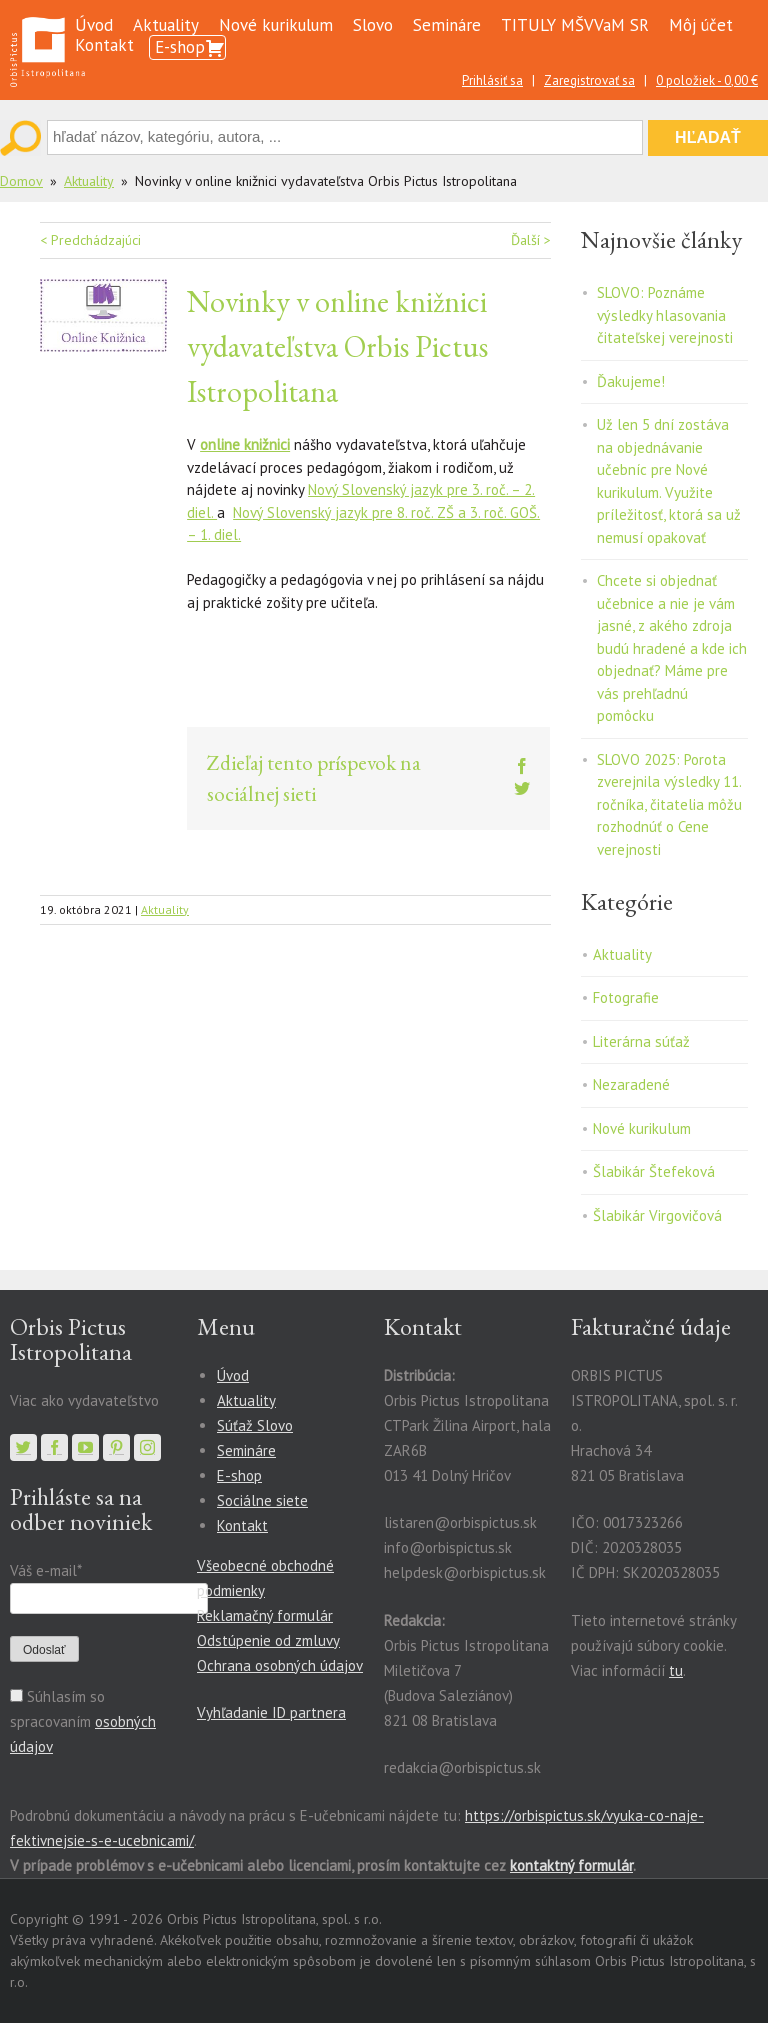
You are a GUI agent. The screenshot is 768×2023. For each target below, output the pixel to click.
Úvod (94, 25)
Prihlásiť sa (492, 80)
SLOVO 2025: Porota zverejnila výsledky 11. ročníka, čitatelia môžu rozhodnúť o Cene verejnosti (669, 804)
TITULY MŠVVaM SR (575, 25)
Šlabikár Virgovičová (657, 1215)
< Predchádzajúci (90, 240)
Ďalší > (531, 240)
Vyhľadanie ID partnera (271, 1712)
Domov (21, 181)
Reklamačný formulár (265, 1615)
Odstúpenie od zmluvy (268, 1640)
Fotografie (626, 997)
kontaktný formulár (571, 1865)
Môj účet (701, 25)
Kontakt (104, 45)
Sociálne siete (262, 1500)
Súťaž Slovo (255, 1425)
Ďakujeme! (631, 381)
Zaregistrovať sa (589, 80)
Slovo (373, 25)
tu (676, 1670)
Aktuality (166, 25)
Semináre (447, 25)
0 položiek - (707, 80)
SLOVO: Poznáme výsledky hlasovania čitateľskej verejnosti (665, 315)
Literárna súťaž (641, 1041)
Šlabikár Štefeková (654, 1171)
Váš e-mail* (45, 1570)
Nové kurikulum (276, 25)
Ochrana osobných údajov (280, 1665)
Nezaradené (631, 1084)
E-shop (180, 47)
